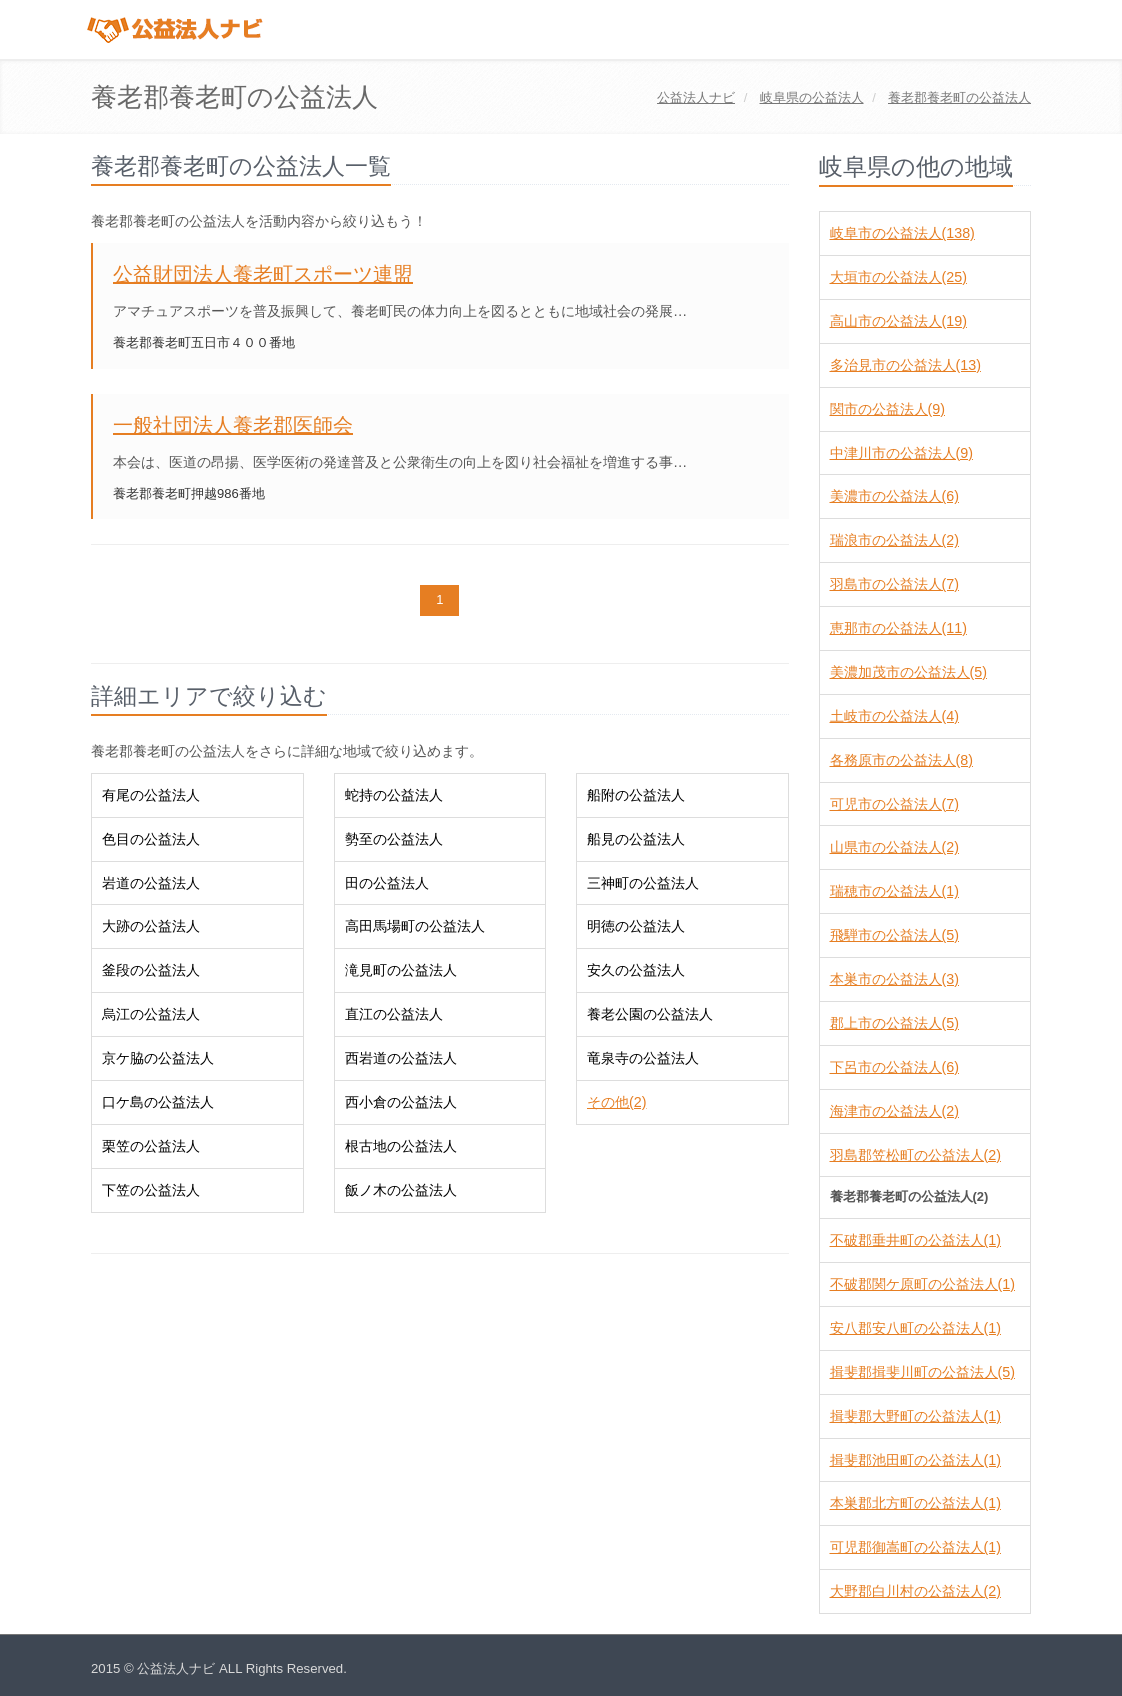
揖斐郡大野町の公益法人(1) (915, 1416)
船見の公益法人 (636, 839)
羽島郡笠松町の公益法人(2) (915, 1155)
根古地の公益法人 (401, 1146)
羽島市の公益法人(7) (894, 584)
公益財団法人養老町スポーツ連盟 (263, 274)
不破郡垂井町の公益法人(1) (915, 1240)
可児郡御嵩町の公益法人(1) (915, 1547)
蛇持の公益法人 (394, 795)
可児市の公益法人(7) (894, 804)
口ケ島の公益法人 (158, 1102)
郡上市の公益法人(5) (894, 1023)
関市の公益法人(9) (887, 409)
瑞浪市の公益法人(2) (894, 540)
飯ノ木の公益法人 (401, 1190)
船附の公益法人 (636, 795)
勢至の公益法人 (394, 839)
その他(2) (616, 1102)
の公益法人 (812, 97)
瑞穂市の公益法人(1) (894, 891)
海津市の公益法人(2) (894, 1111)
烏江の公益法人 (151, 1014)
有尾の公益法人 (151, 795)
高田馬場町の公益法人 (415, 926)
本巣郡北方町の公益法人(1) (915, 1503)
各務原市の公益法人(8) (901, 760)
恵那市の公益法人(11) (898, 628)
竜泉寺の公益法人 (643, 1058)
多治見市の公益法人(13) (905, 365)
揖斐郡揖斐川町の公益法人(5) (922, 1372)
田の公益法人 (387, 883)
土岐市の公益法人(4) (894, 716)
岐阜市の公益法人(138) (902, 233)
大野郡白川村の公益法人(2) (915, 1591)
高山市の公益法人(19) (898, 321)
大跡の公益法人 (151, 926)
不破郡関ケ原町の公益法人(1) (922, 1284)
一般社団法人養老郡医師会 (233, 425)
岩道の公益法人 (151, 883)
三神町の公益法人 (643, 883)
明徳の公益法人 (636, 926)
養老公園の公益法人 (650, 1014)
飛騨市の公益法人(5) (894, 935)
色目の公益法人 (151, 839)
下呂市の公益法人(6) (894, 1067)
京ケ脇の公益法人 (158, 1058)
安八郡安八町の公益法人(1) (915, 1328)
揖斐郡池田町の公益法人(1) (915, 1460)
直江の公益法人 (394, 1014)
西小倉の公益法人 (401, 1102)
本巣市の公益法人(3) (894, 979)
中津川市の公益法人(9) (901, 453)
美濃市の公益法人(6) (894, 496)
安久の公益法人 (636, 970)
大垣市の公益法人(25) (898, 277)
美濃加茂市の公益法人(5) (908, 672)
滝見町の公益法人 (401, 970)
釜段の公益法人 (151, 970)
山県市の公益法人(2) (894, 847)
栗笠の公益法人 (151, 1146)
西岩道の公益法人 (401, 1058)
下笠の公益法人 (151, 1190)
